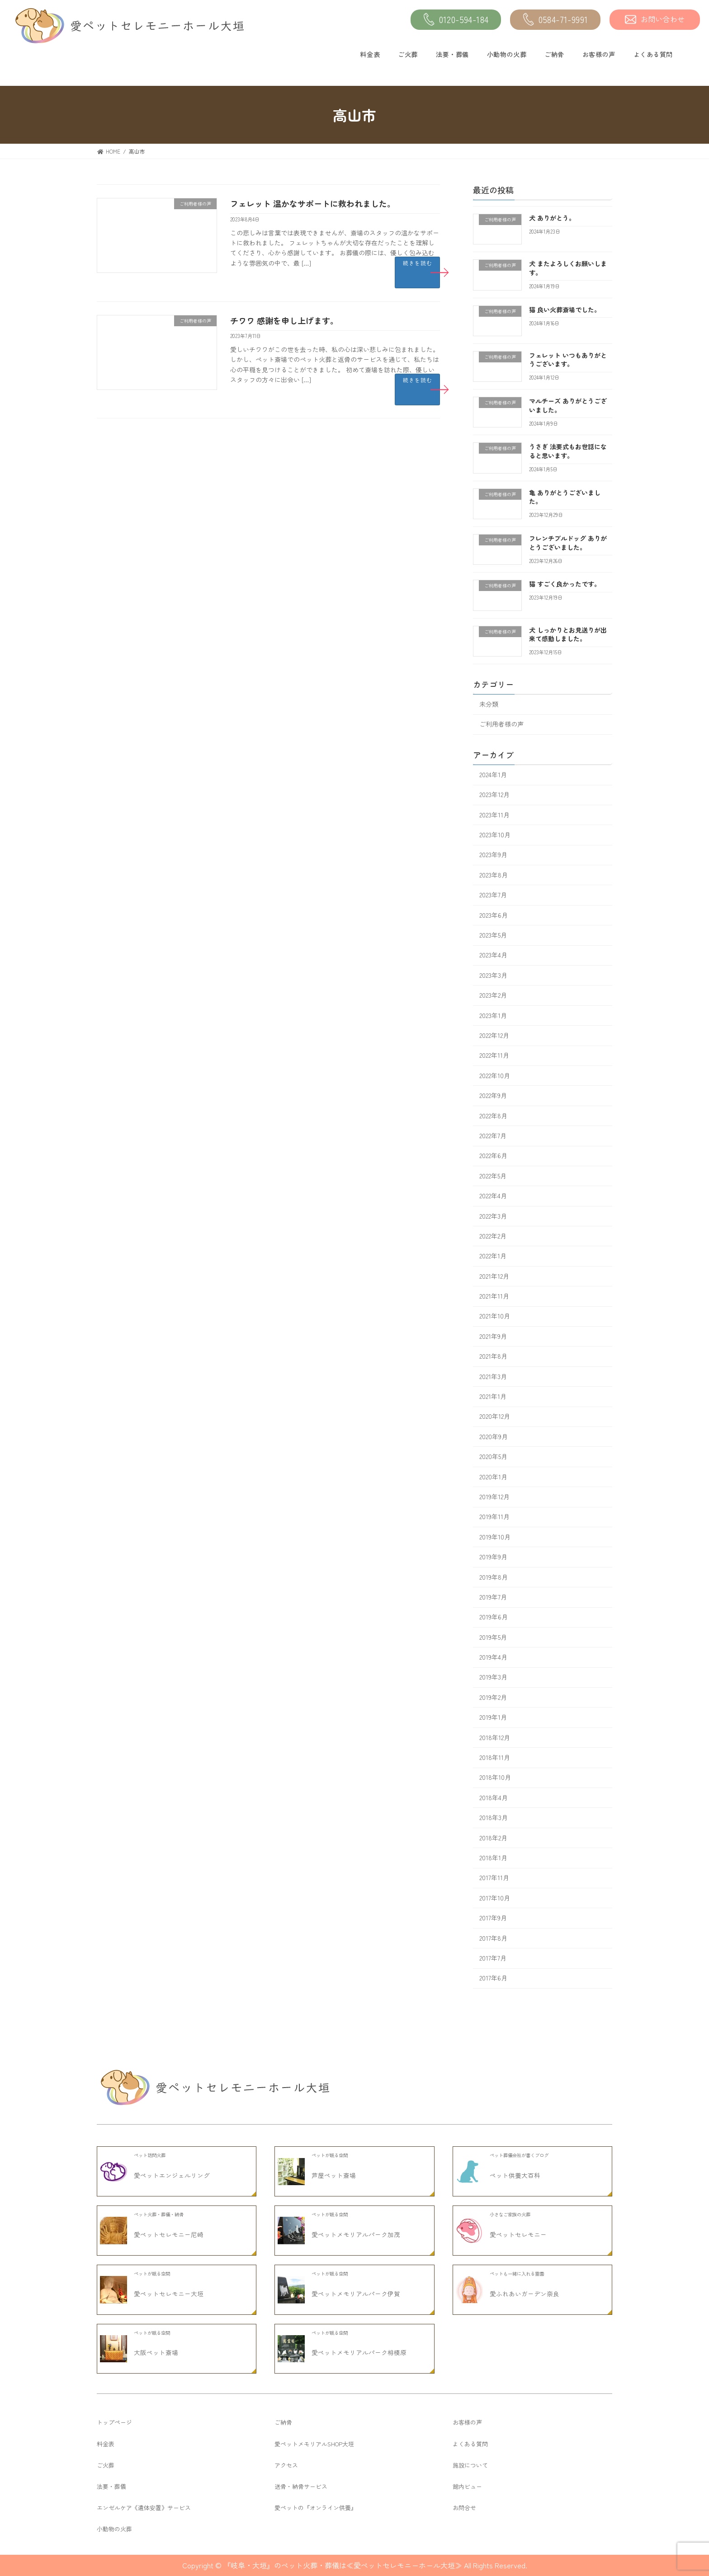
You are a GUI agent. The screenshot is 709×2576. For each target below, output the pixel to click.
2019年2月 (493, 1697)
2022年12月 (494, 1035)
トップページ (114, 2422)
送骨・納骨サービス (300, 2486)
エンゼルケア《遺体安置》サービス (144, 2507)
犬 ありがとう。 (552, 217)
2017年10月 (494, 1897)
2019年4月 (493, 1656)
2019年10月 (494, 1536)
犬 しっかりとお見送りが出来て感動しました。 (568, 634)
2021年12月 (494, 1276)
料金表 (370, 54)
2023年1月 (493, 1015)
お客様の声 (598, 54)
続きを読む (417, 263)
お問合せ (464, 2507)
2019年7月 (493, 1596)
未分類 (488, 704)
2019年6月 (493, 1617)
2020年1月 (493, 1476)
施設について (470, 2465)
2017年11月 (494, 1877)
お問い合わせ (655, 19)
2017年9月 (493, 1918)
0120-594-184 (456, 20)
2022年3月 (493, 1215)
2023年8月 (493, 874)
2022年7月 (492, 1135)
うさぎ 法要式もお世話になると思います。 (568, 451)
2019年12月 (494, 1496)
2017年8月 (493, 1938)
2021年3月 (493, 1376)
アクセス (286, 2465)
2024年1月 (493, 774)
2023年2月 (493, 995)
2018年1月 (493, 1857)
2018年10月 (495, 1777)
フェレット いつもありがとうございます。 (568, 360)
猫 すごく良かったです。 (564, 584)
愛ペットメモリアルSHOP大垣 (314, 2444)
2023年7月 (493, 895)
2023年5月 (493, 934)
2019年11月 (494, 1516)
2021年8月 (493, 1356)
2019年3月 (493, 1677)
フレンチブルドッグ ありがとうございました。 (568, 543)
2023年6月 (493, 915)
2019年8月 (493, 1576)
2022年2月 (492, 1235)
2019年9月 (493, 1557)
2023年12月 (494, 794)
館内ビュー (467, 2486)
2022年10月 (494, 1075)
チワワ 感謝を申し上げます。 (284, 320)
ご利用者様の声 (501, 724)
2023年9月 (493, 854)
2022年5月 (492, 1175)
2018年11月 (494, 1757)
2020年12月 (494, 1416)
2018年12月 (494, 1737)
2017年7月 (492, 1957)
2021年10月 (494, 1316)
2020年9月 (493, 1436)
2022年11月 (494, 1055)
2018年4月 (493, 1797)
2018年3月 (493, 1817)
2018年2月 (493, 1837)
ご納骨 (554, 54)
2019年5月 (493, 1637)
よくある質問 (653, 54)
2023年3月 (493, 975)
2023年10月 (494, 834)
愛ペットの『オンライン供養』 (315, 2507)
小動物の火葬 (506, 54)
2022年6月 (493, 1155)
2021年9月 (493, 1336)
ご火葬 (408, 54)
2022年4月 (493, 1196)
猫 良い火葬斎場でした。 (564, 309)
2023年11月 (494, 814)
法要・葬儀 (452, 54)
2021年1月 (492, 1396)
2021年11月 (494, 1295)
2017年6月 (493, 1978)
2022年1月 (492, 1256)
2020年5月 (493, 1456)
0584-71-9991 (555, 20)
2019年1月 (493, 1717)
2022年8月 (493, 1115)
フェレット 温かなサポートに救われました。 (312, 203)
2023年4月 (493, 955)
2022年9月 (493, 1095)
